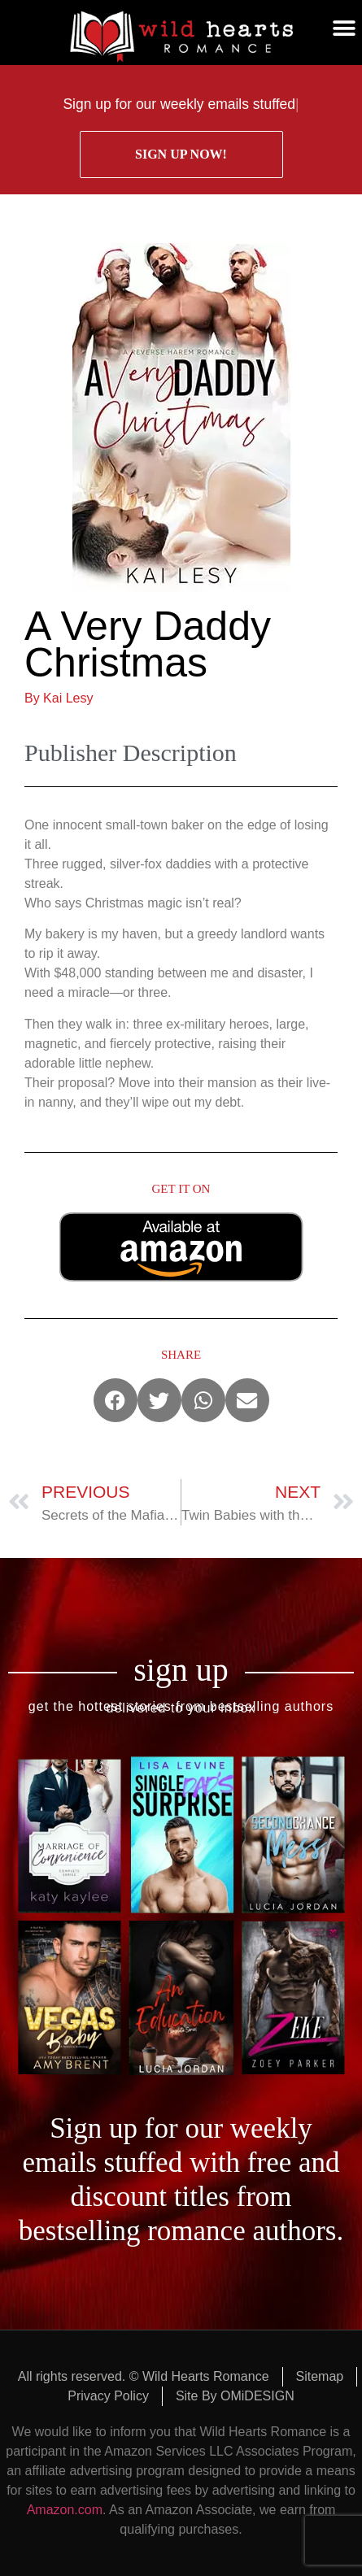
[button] (343, 28)
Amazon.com (64, 2510)
